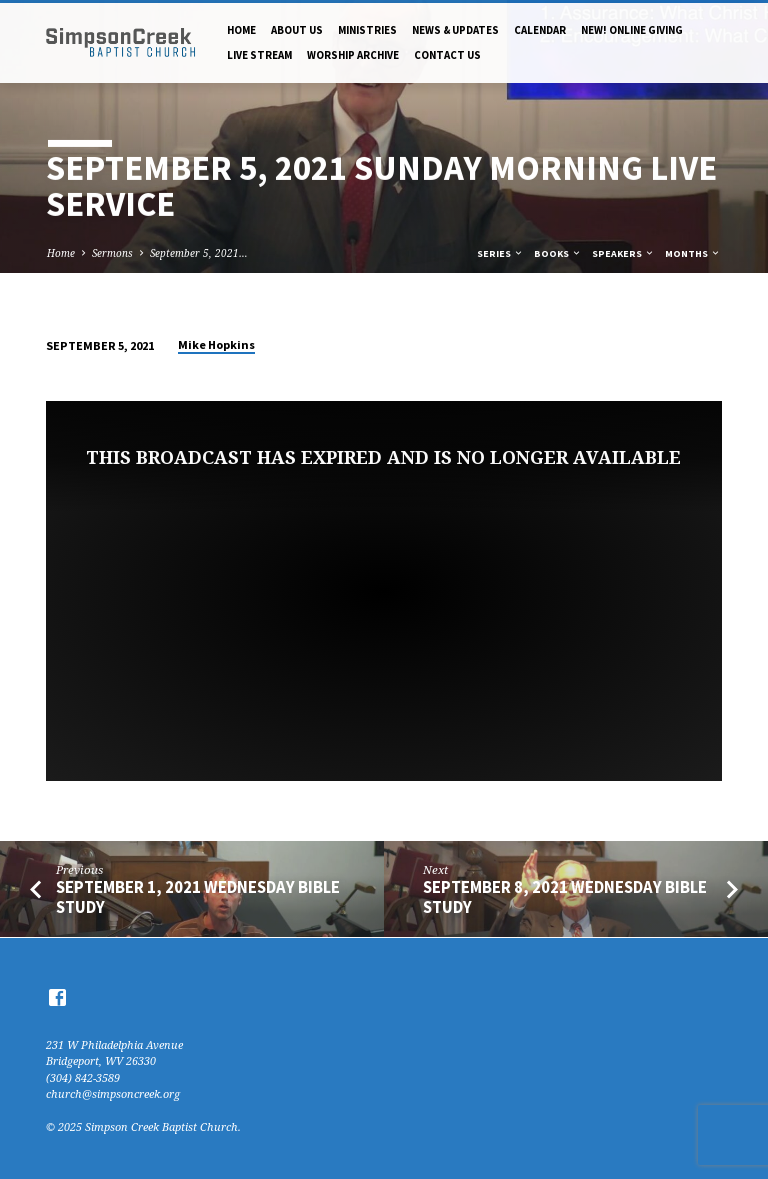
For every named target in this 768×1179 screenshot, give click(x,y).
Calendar (540, 30)
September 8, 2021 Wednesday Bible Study (565, 897)
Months (693, 253)
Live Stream (259, 55)
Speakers (623, 253)
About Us (297, 30)
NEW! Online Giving (632, 30)
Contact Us (447, 55)
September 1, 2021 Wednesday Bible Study (198, 897)
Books (558, 253)
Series (500, 253)
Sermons (112, 253)
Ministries (367, 30)
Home (241, 30)
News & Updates (455, 30)
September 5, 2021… (199, 253)
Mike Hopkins (216, 344)
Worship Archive (353, 55)
